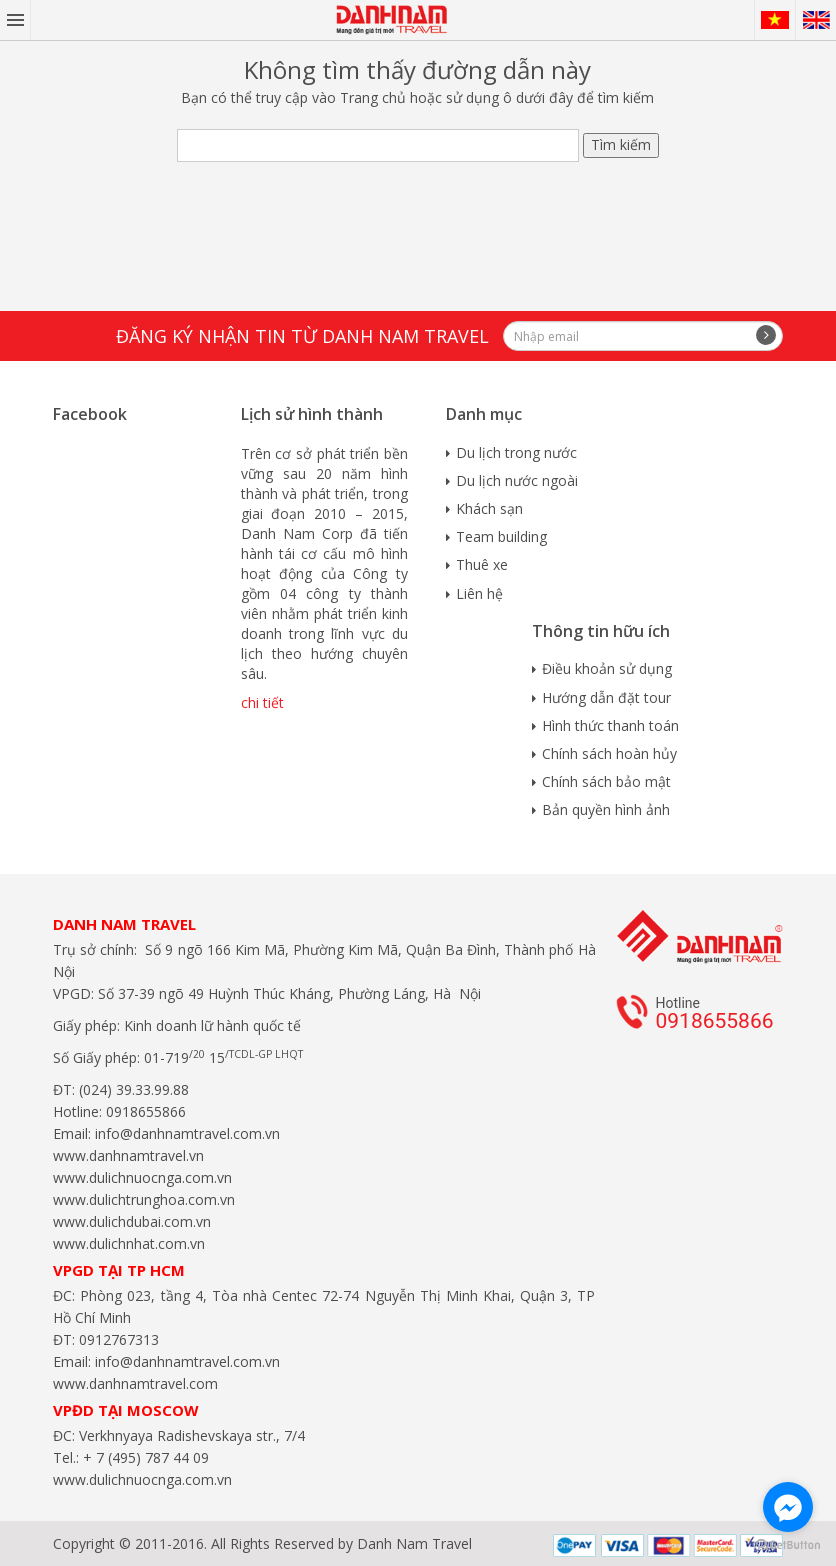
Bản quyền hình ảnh (606, 809)
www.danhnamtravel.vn (128, 1155)
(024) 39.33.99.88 (134, 1089)
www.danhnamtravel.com (135, 1383)
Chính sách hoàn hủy (609, 753)
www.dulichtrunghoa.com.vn (144, 1199)
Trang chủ (373, 97)
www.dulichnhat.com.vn (129, 1243)
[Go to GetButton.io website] (788, 1545)
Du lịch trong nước (516, 452)
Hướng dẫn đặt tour (606, 697)
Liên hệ (479, 593)
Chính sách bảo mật (606, 781)
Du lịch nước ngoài (517, 480)
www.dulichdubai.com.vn (132, 1221)
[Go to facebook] (788, 1507)
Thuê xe (482, 564)
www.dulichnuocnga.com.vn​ (142, 1177)
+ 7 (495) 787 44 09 (144, 1457)
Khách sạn (489, 508)
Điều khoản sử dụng (607, 668)
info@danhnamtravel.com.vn (185, 1133)
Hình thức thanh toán (610, 725)
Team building (501, 536)
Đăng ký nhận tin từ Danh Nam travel (302, 336)
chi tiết (262, 702)
